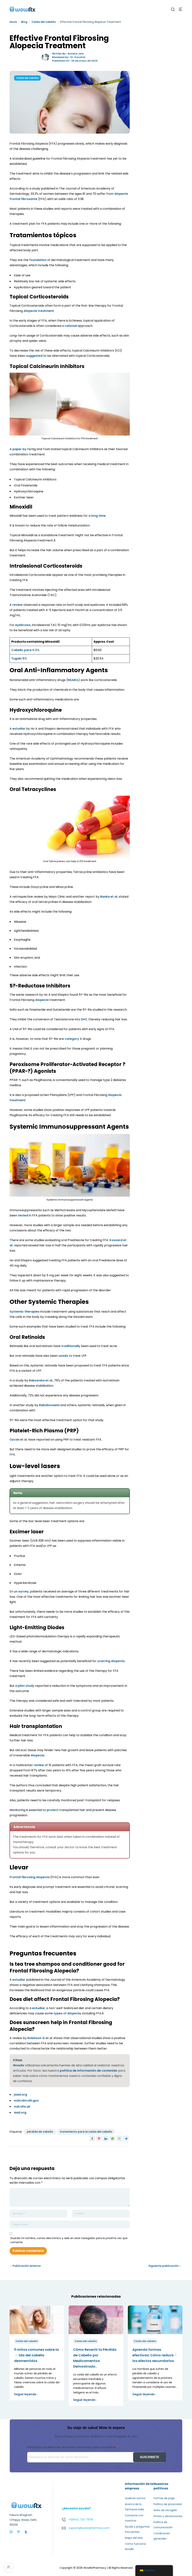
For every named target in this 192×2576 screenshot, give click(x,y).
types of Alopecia (67, 2013)
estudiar (18, 728)
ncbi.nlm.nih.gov (26, 2100)
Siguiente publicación (163, 2266)
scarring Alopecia (110, 1661)
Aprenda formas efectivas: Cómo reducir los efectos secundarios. (153, 2355)
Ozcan (15, 1439)
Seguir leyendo (26, 2394)
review (17, 605)
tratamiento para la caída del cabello (86, 2132)
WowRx (18, 2065)
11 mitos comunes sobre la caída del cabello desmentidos (36, 2355)
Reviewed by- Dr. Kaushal (68, 57)
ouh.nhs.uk (22, 2106)
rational (71, 326)
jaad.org (20, 2094)
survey (23, 1591)
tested (23, 1215)
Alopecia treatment (39, 311)
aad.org (20, 2112)
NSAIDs (73, 680)
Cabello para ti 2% (25, 650)
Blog (24, 22)
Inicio (13, 22)
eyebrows (23, 625)
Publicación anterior (27, 2266)
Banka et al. (109, 896)
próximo (175, 2355)
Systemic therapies (24, 1311)
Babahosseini (49, 1405)
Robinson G (36, 2038)
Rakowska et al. (41, 1380)
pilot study (26, 1686)
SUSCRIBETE (149, 2457)
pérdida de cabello (40, 2132)
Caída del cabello (44, 22)
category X (73, 1039)
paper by (19, 449)
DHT (84, 1019)
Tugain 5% (19, 658)
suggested (34, 356)
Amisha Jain (76, 53)
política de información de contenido (88, 2070)
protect (52, 1810)
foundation (37, 260)
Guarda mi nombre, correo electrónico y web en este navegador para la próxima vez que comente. (69, 2240)
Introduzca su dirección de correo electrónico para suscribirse (71, 2447)
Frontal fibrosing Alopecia (30, 1877)
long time (98, 516)
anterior (16, 2355)
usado (63, 1356)
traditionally (70, 1346)
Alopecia (42, 1000)
